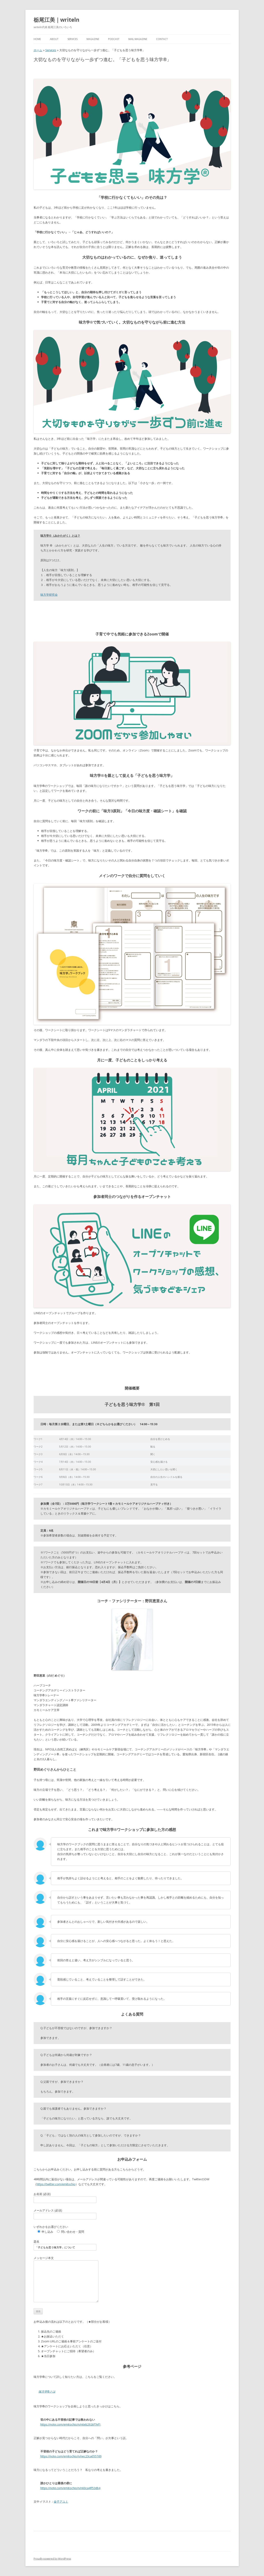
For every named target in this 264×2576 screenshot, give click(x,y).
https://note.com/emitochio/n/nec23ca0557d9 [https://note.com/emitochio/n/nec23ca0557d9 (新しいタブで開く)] (71, 2456)
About (54, 39)
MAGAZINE (93, 39)
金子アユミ (61, 2501)
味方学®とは (47, 2391)
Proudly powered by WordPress (52, 2558)
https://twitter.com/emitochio (56, 2184)
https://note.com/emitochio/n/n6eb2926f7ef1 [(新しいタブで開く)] (70, 2424)
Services (72, 39)
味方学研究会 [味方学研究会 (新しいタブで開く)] (49, 595)
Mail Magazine (137, 39)
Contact (162, 39)
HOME (37, 39)
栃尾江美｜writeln (56, 19)
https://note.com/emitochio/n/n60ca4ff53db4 (70, 2488)
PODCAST (113, 39)
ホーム (38, 50)
